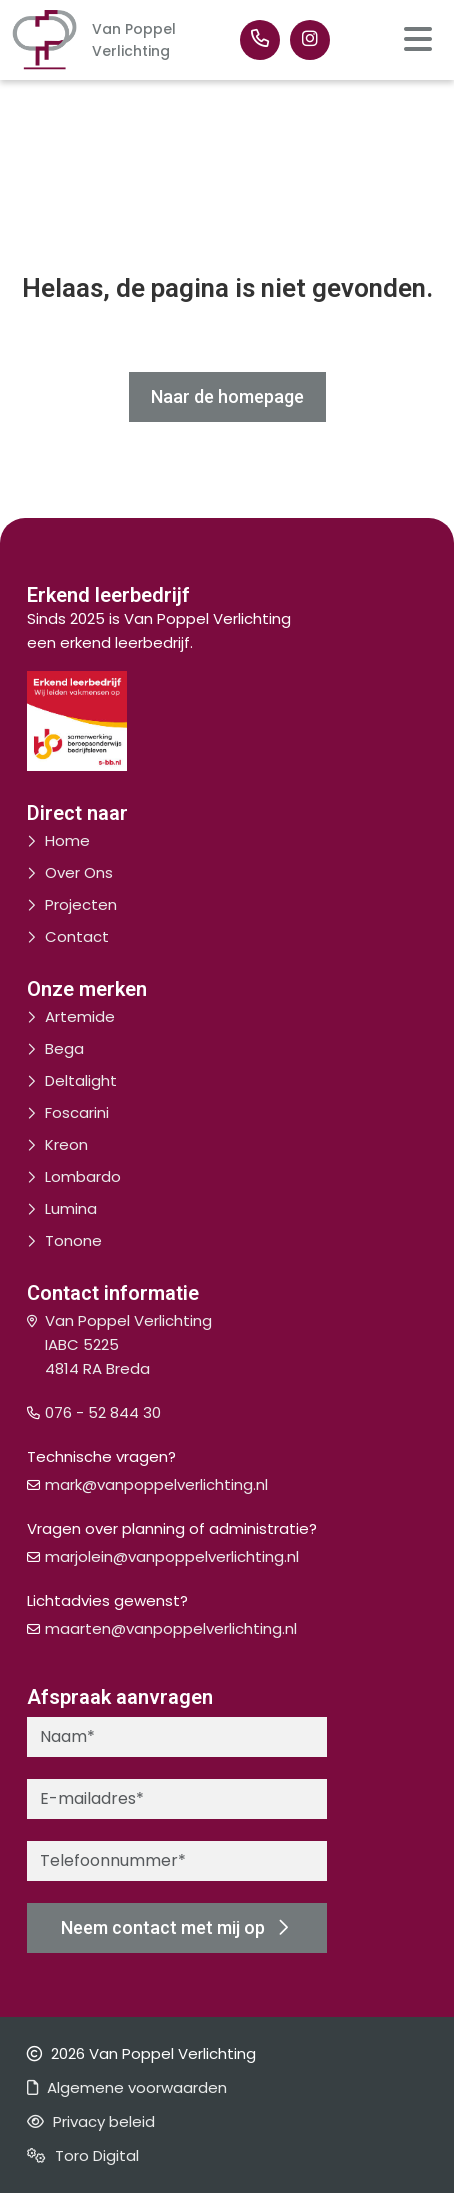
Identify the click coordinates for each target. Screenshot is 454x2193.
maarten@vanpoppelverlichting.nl (171, 1628)
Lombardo (83, 1176)
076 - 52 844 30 (103, 1412)
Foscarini (77, 1112)
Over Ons (79, 872)
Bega (64, 1048)
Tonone (73, 1240)
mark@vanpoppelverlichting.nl (156, 1484)
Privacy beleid (91, 2121)
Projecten (81, 904)
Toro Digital (83, 2155)
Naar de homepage (227, 396)
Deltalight (81, 1080)
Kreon (66, 1144)
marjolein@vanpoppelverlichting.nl (172, 1556)
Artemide (80, 1016)
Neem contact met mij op (174, 1927)
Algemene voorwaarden (127, 2087)
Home (67, 840)
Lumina (71, 1208)
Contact (77, 936)
